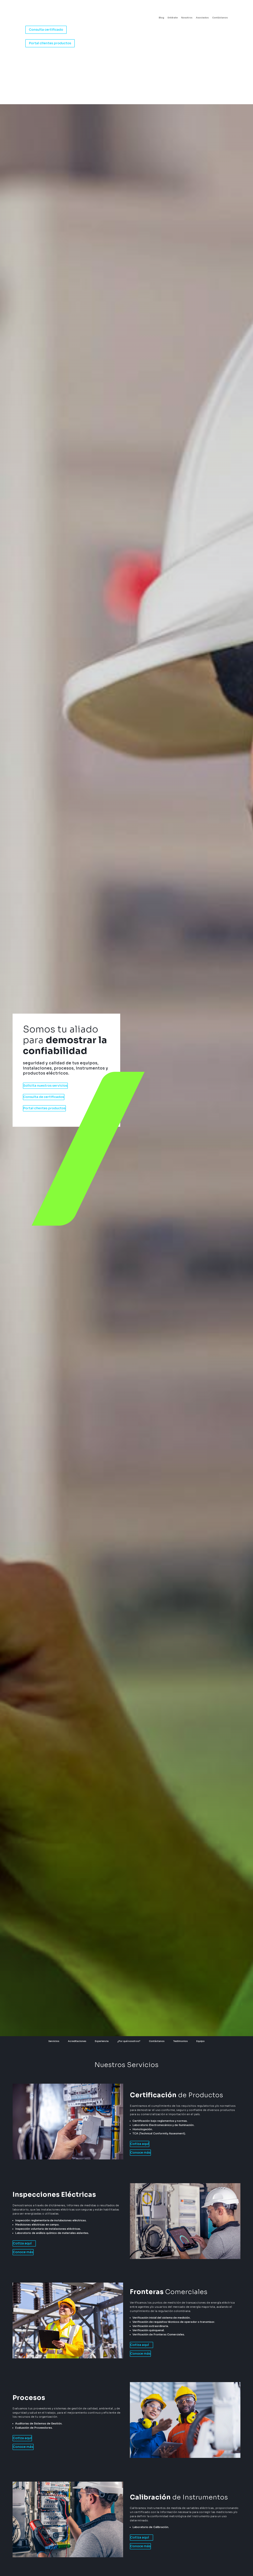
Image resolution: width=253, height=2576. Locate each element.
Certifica (88, 86)
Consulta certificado (46, 30)
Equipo (200, 2041)
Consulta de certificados (43, 1097)
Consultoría (107, 86)
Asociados (202, 17)
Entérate (173, 17)
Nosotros (186, 17)
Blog (161, 17)
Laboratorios (145, 86)
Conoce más (140, 2153)
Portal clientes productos (50, 43)
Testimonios (180, 2041)
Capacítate (127, 86)
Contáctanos (220, 17)
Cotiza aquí (139, 2144)
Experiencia (102, 2041)
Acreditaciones (77, 2041)
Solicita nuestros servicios (45, 1086)
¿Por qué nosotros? (128, 2041)
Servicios (53, 2041)
